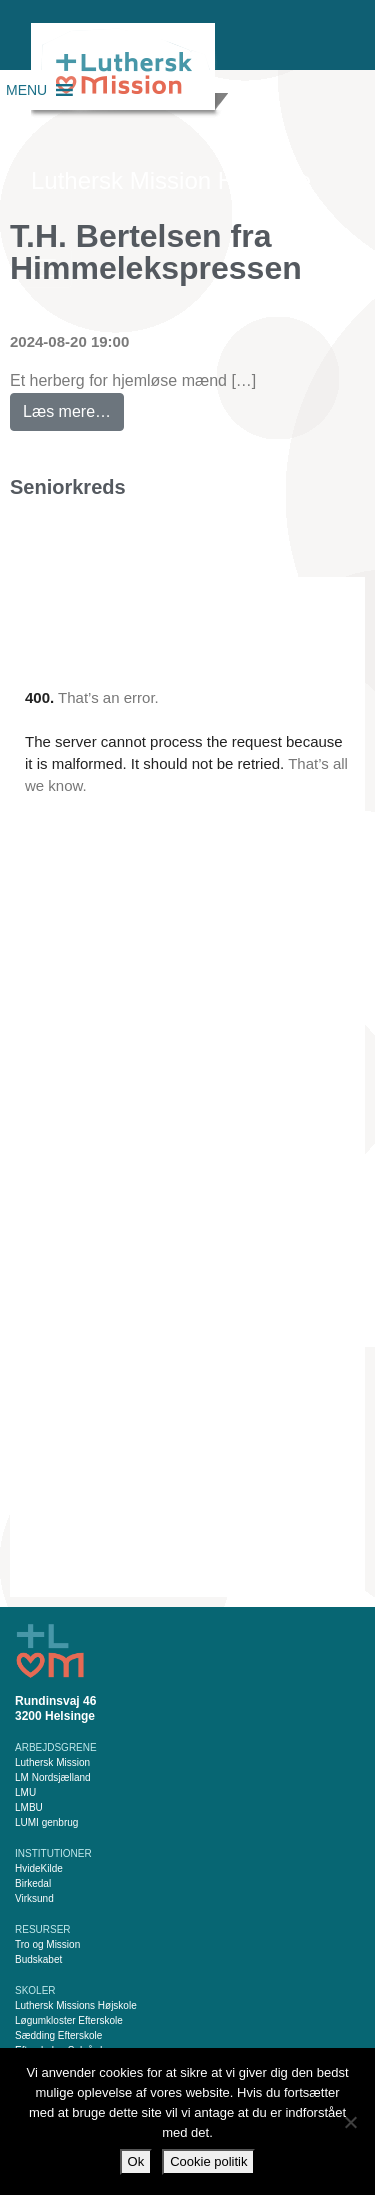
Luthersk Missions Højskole (76, 2005)
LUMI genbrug (46, 1822)
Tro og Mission (47, 1944)
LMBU (29, 1807)
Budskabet (38, 1959)
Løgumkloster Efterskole (69, 2020)
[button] (26, 90)
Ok (136, 2161)
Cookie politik (208, 2161)
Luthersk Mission (52, 1762)
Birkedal (33, 1883)
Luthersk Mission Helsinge (171, 180)
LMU (25, 1792)
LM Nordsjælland (53, 1777)
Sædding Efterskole (58, 2035)
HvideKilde (39, 1868)
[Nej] (350, 2122)
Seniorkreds (68, 487)
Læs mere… (73, 406)
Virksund (34, 1898)
